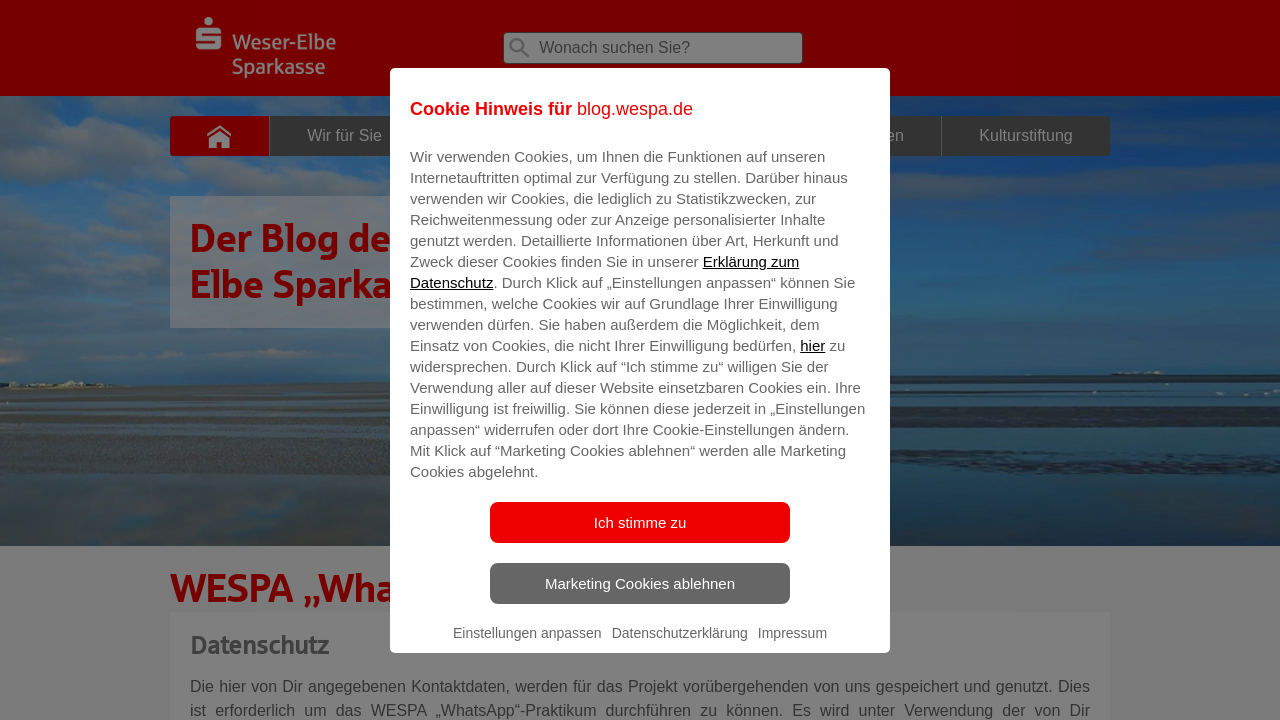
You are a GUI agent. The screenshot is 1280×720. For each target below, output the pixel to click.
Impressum (792, 647)
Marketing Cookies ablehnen (640, 597)
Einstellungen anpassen (527, 647)
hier (812, 359)
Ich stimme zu (640, 536)
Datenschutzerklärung (680, 647)
